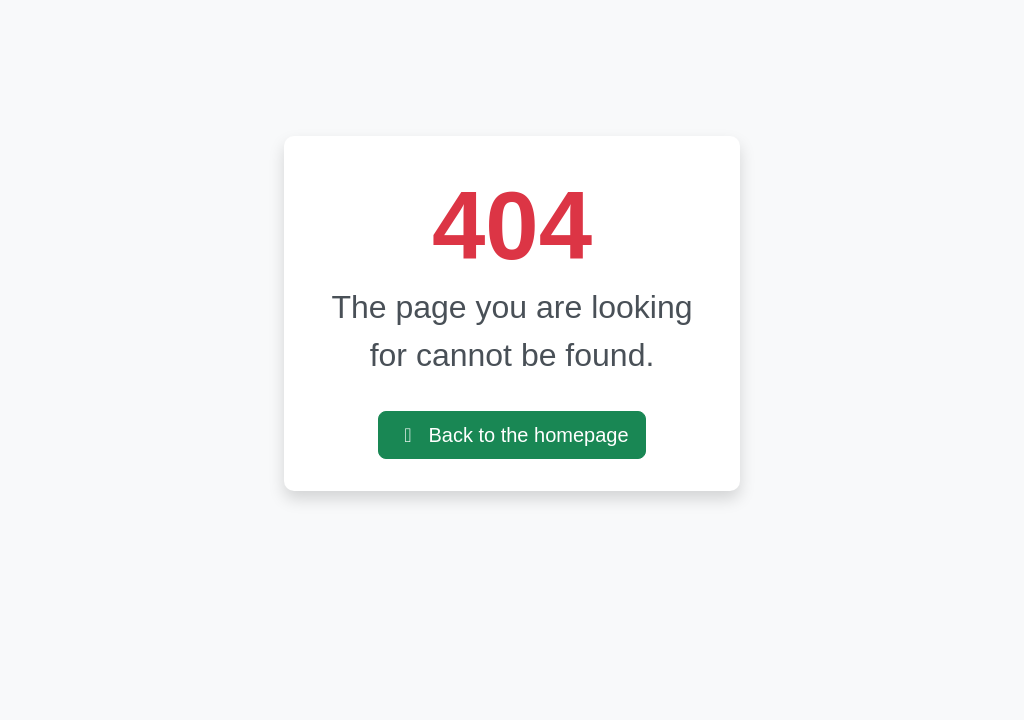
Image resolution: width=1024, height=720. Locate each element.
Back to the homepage (511, 435)
